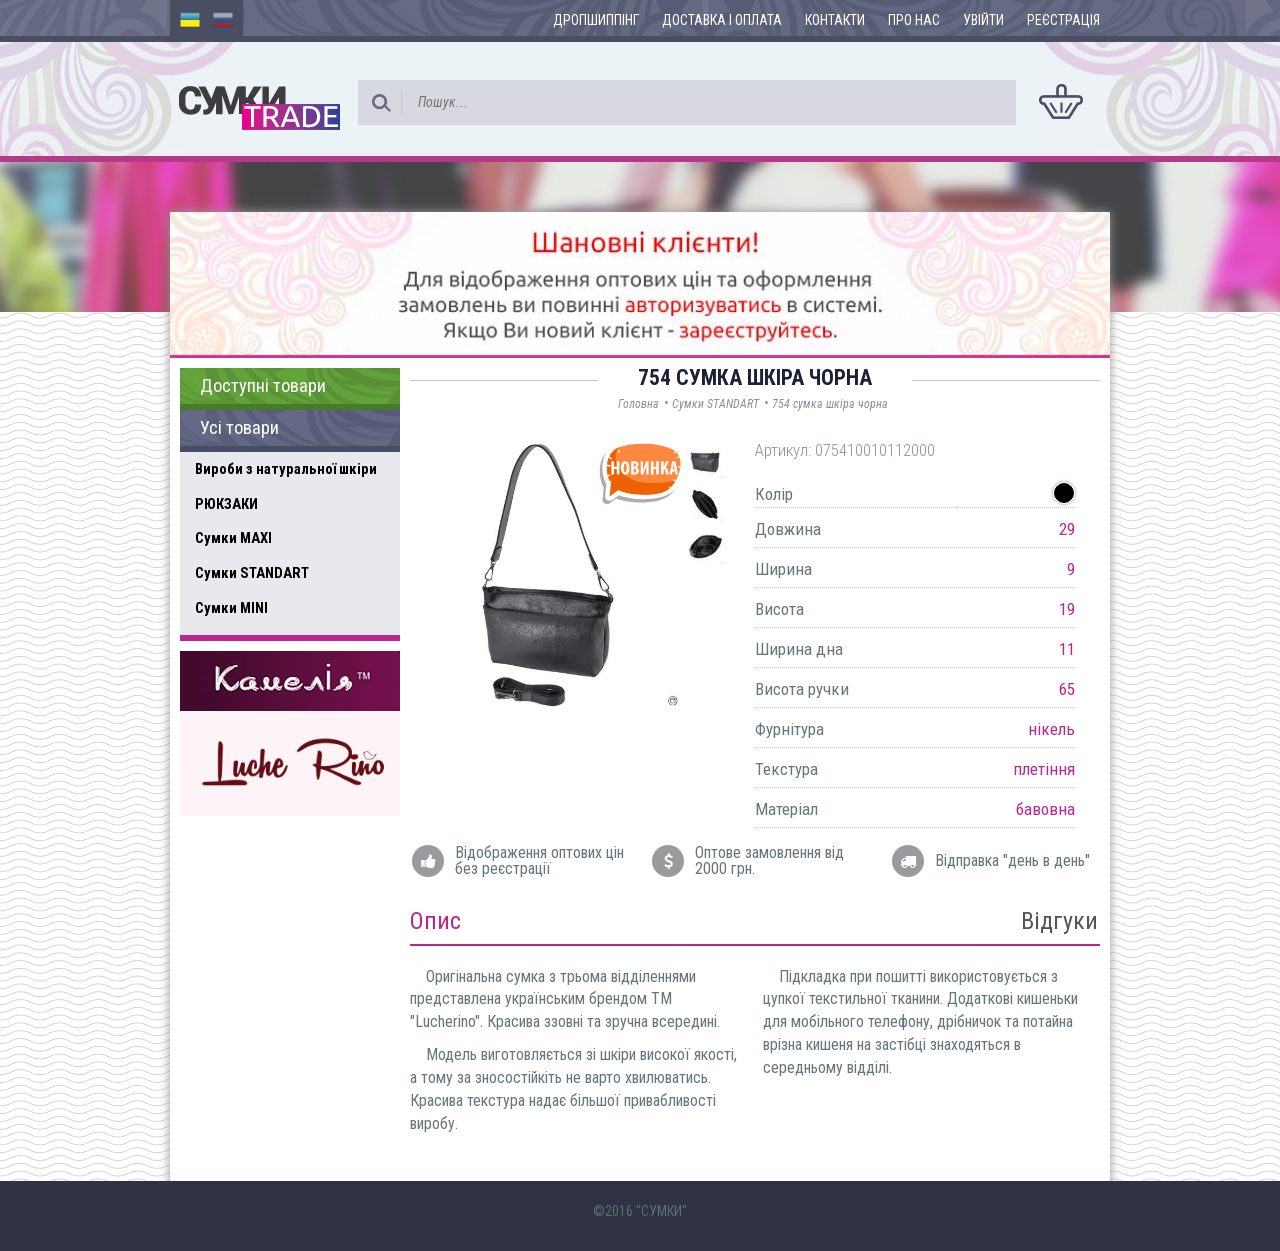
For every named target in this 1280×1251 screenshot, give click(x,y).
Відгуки (1059, 921)
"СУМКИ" (661, 1211)
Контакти (835, 20)
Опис (435, 921)
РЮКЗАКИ (226, 504)
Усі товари (239, 428)
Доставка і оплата (722, 20)
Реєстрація (1063, 20)
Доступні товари (263, 386)
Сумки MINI (231, 608)
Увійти (983, 20)
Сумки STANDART (252, 573)
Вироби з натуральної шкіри (286, 469)
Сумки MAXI (233, 538)
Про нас (914, 20)
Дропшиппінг (596, 20)
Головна (638, 404)
